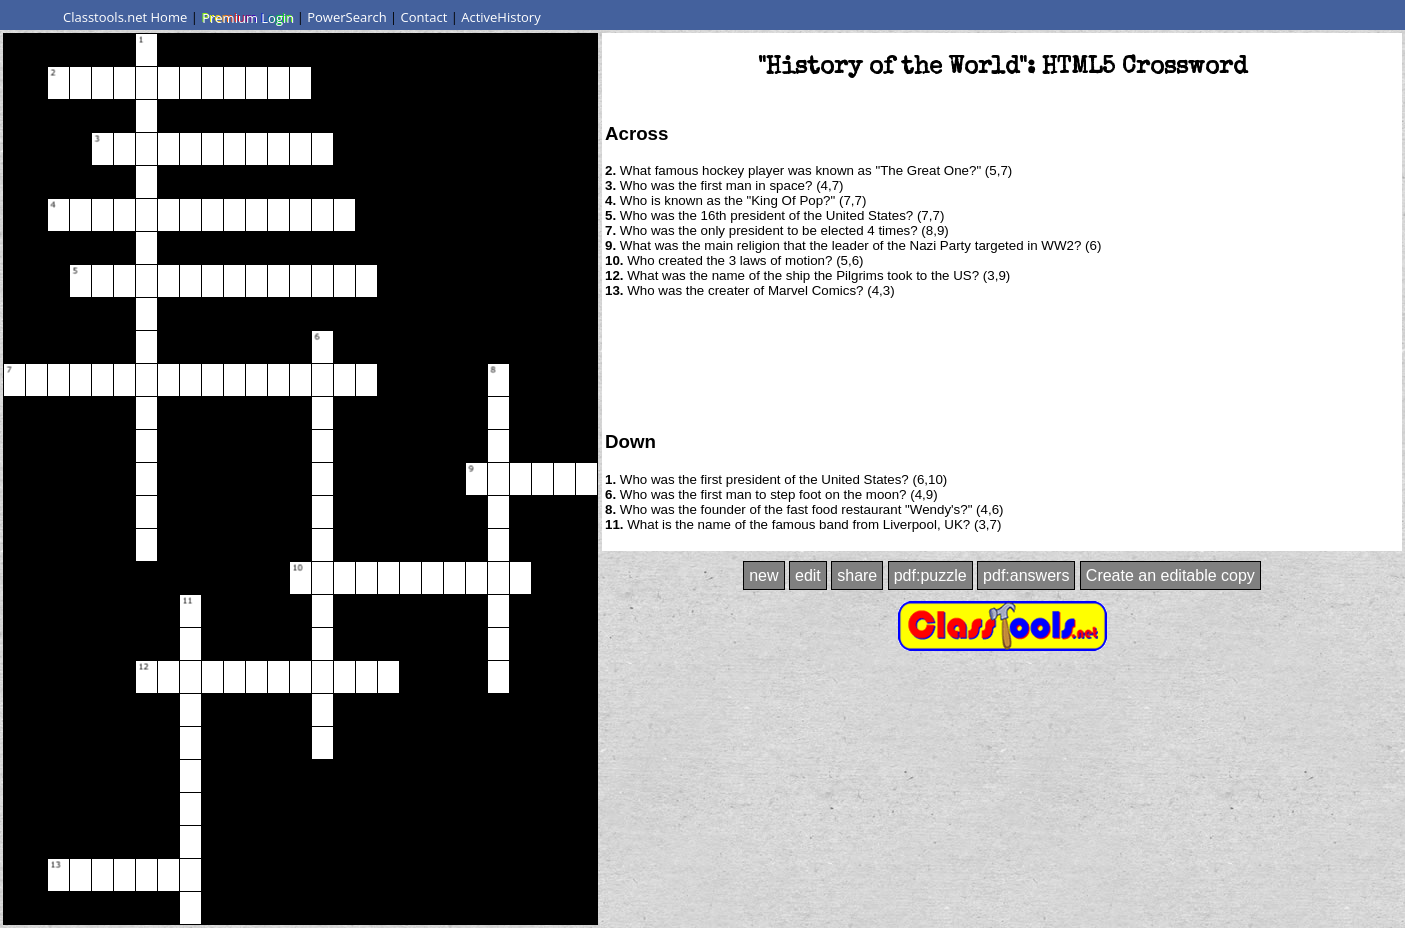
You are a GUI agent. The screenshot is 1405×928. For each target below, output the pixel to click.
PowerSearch (347, 17)
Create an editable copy (1170, 575)
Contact (424, 17)
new (763, 575)
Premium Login (247, 17)
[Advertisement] (1002, 363)
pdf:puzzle (930, 575)
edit (808, 575)
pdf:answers (1026, 575)
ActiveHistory (501, 17)
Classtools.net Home (125, 17)
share (857, 575)
